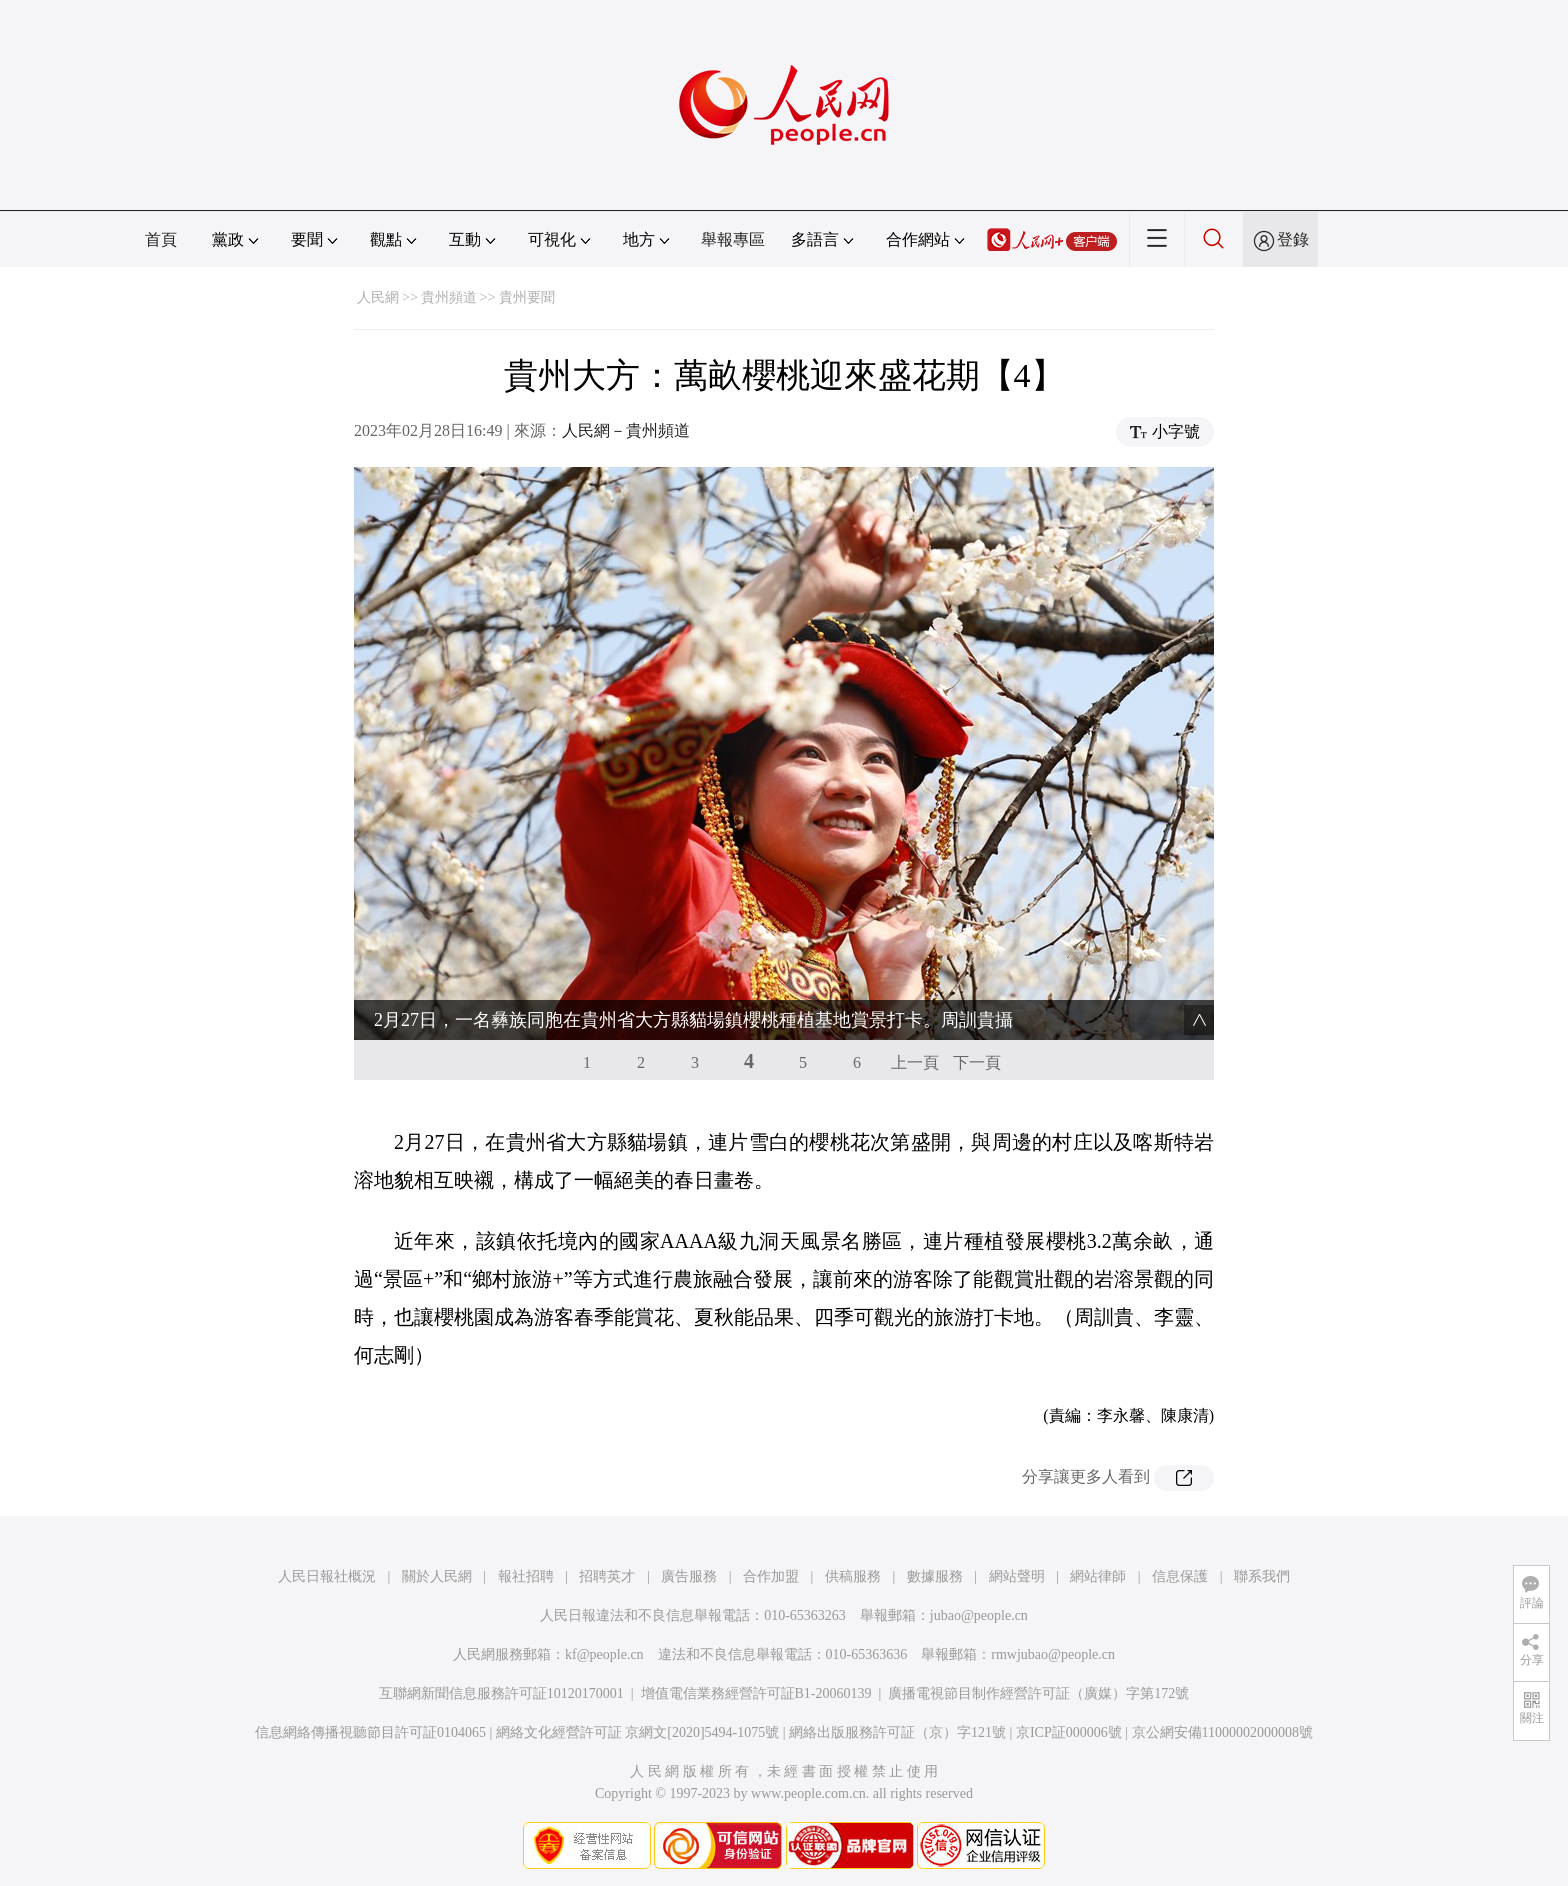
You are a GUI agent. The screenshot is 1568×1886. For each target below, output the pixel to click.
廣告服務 (689, 1576)
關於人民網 (437, 1576)
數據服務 (935, 1576)
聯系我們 (1262, 1576)
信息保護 (1180, 1576)
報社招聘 (526, 1576)
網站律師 (1098, 1576)
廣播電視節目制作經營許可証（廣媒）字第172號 (1038, 1693)
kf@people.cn (604, 1654)
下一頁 (977, 1062)
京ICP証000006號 (1069, 1732)
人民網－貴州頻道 (626, 430)
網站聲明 (1017, 1576)
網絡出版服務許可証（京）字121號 (897, 1732)
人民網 (378, 297)
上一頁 (915, 1062)
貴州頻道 (449, 297)
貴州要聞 (527, 297)
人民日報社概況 (327, 1576)
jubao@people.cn (979, 1615)
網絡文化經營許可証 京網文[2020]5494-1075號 (638, 1732)
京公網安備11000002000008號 (1222, 1732)
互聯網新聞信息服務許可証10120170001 (501, 1693)
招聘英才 (607, 1576)
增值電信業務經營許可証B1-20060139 (756, 1693)
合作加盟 (771, 1576)
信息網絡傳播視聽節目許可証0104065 (370, 1732)
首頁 (161, 239)
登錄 (1293, 239)
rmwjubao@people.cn (1053, 1654)
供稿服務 (853, 1576)
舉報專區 (733, 239)
